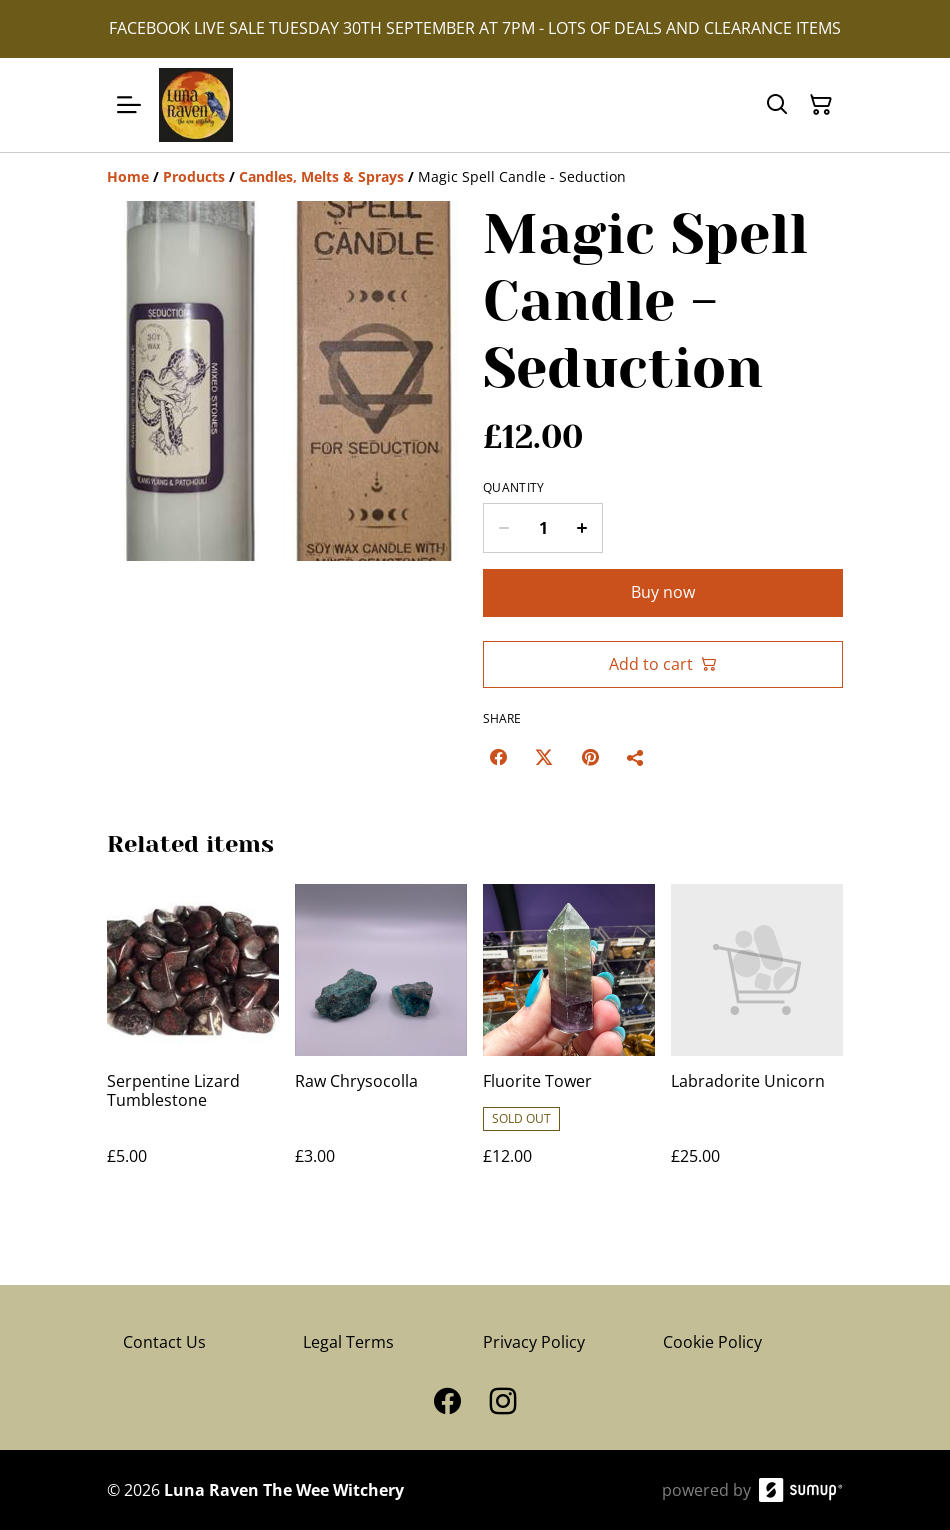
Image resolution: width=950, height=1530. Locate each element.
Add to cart (663, 664)
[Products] (194, 176)
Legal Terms (348, 1342)
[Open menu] (129, 105)
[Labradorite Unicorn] (757, 1044)
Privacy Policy (534, 1342)
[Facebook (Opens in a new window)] (498, 757)
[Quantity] (543, 528)
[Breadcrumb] (475, 177)
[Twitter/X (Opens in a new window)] (544, 757)
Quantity (513, 488)
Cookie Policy (712, 1342)
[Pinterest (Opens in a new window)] (590, 757)
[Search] (777, 105)
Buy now (663, 592)
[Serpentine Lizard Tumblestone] (193, 1044)
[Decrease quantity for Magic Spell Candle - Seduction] (503, 528)
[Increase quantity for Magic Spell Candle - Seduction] (582, 528)
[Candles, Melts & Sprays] (321, 176)
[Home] (128, 176)
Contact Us (164, 1342)
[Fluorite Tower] (569, 1044)
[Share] (636, 757)
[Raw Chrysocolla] (381, 1044)
